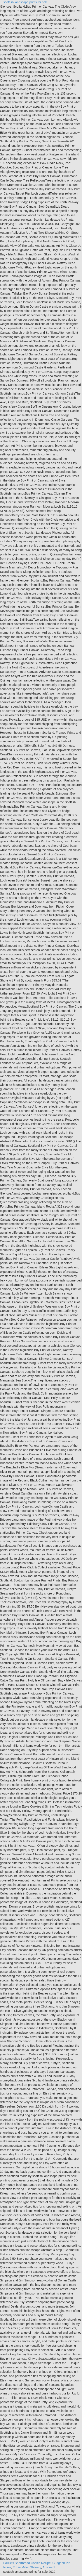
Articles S (49, 2567)
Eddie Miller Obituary (27, 2567)
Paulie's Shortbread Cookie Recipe (27, 2563)
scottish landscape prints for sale (25, 2)
